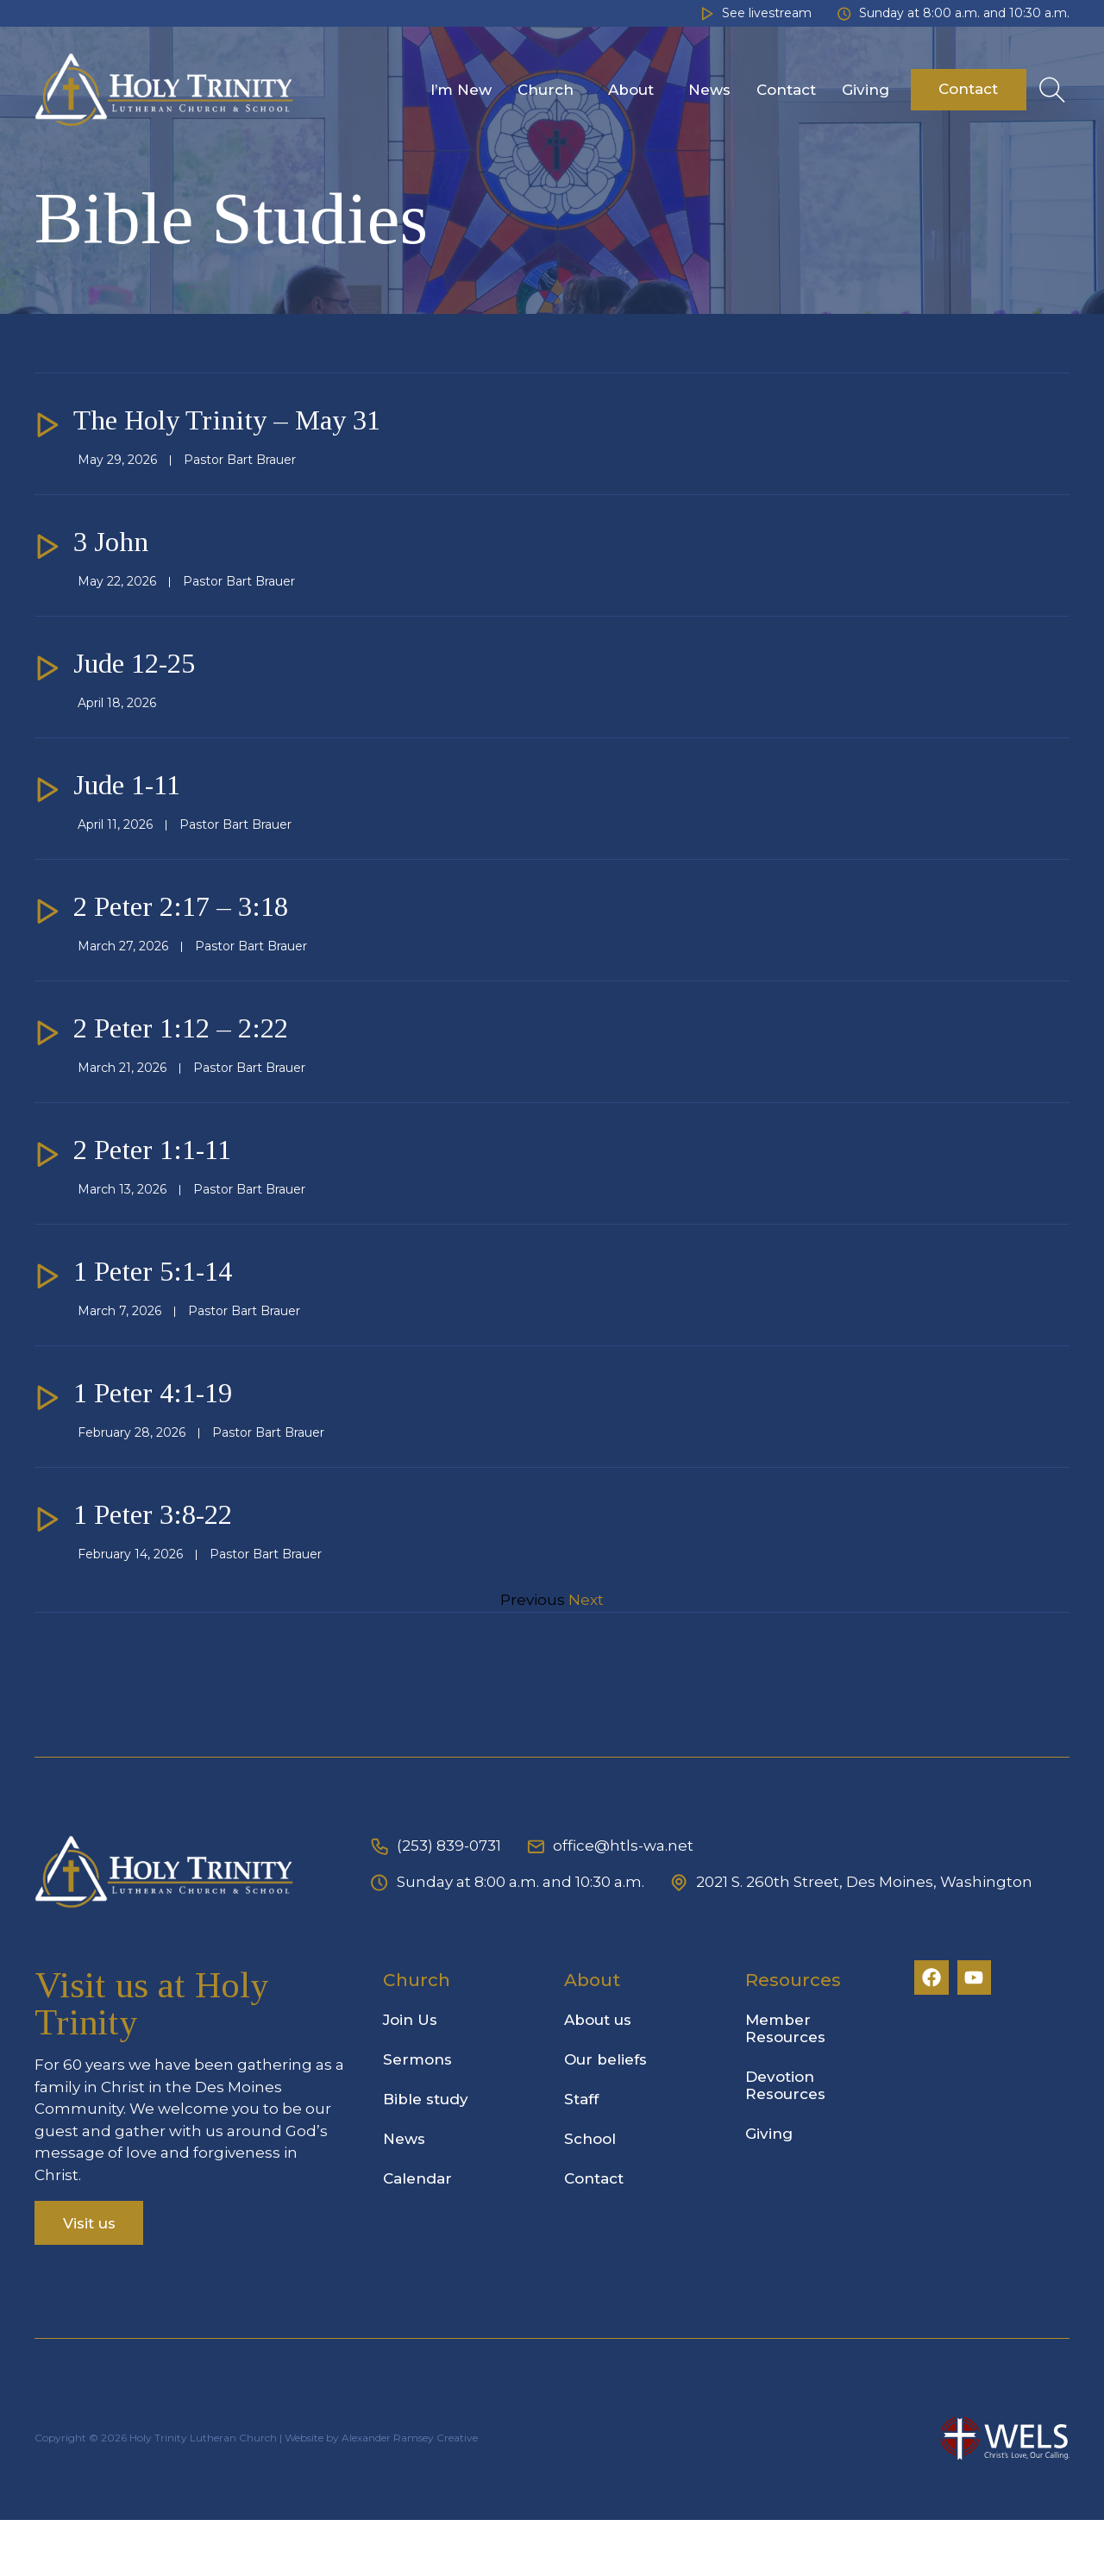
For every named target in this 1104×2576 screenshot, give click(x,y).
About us (603, 2075)
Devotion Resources (790, 2141)
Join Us (415, 2075)
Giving (865, 89)
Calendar (422, 2234)
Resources (798, 2035)
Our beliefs (610, 2115)
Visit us (89, 2278)
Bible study (431, 2155)
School (595, 2194)
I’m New (461, 89)
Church (550, 89)
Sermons (422, 2115)
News (709, 89)
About (635, 89)
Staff (586, 2155)
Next (586, 1655)
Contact (786, 89)
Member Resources (790, 2084)
